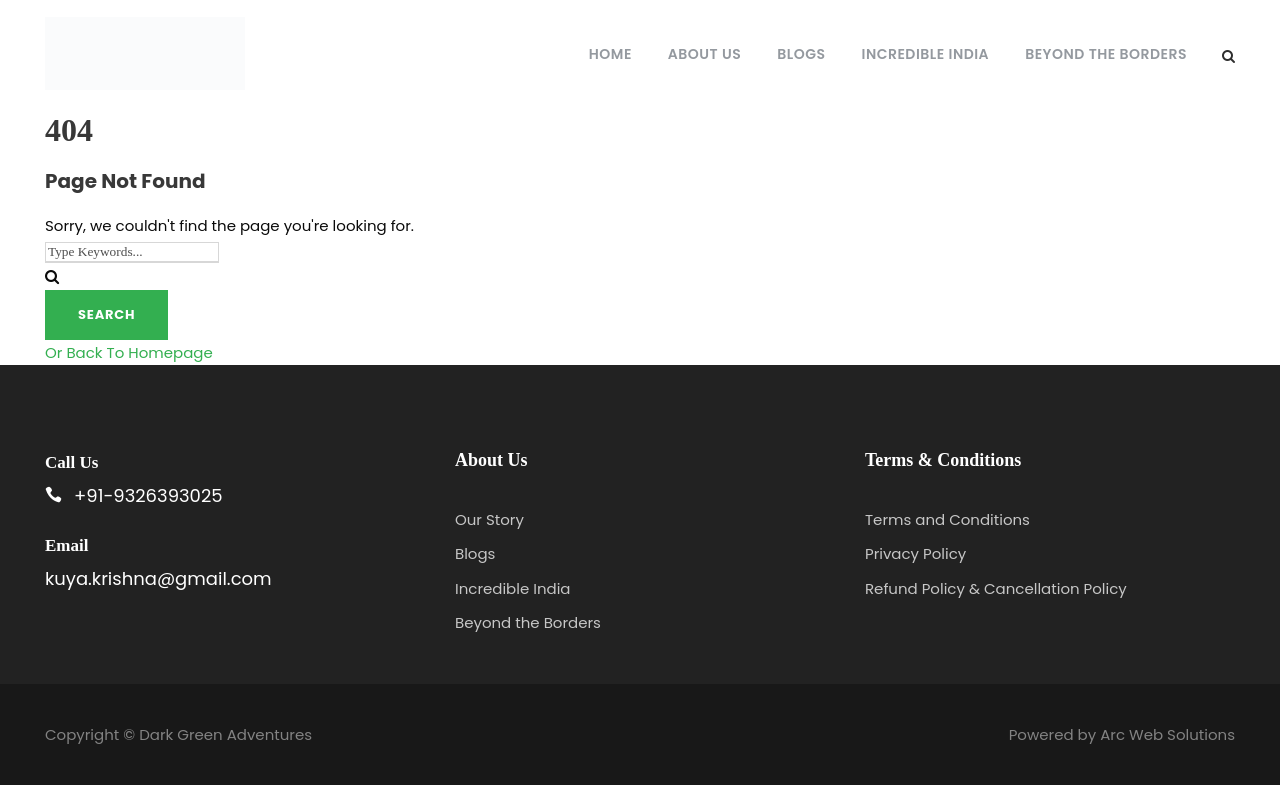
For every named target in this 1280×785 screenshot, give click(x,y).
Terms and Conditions (947, 519)
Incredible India (926, 54)
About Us (704, 54)
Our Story (489, 519)
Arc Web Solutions (1167, 734)
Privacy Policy (915, 553)
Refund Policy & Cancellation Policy (996, 588)
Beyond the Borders (1106, 54)
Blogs (801, 54)
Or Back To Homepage (129, 352)
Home (610, 54)
